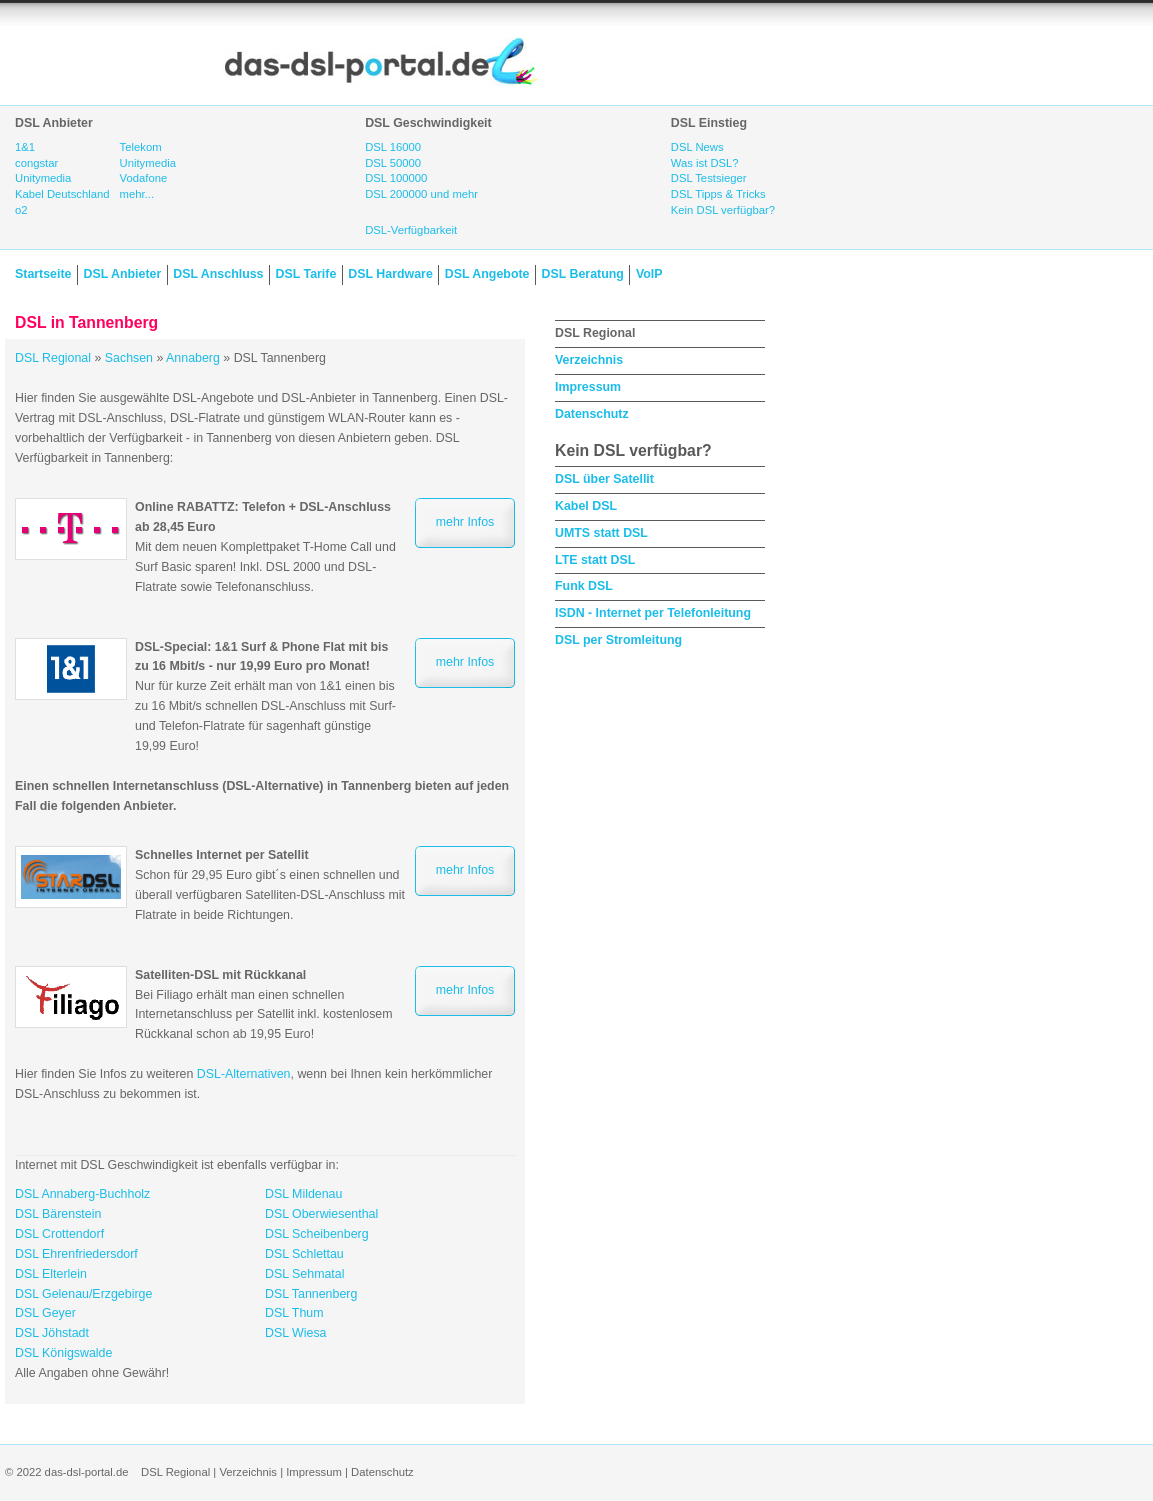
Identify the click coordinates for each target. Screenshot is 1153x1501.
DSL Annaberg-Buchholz (82, 1194)
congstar (36, 163)
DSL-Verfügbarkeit (411, 230)
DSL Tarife (306, 274)
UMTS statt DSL (601, 533)
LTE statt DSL (595, 560)
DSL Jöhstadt (52, 1333)
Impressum (588, 387)
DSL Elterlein (51, 1274)
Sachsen (129, 358)
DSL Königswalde (63, 1353)
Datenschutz (592, 414)
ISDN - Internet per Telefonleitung (653, 613)
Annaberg (193, 358)
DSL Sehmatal (304, 1274)
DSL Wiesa (296, 1333)
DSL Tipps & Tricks (718, 194)
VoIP (649, 274)
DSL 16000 (393, 147)
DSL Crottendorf (59, 1234)
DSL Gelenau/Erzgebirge (83, 1294)
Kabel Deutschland (62, 194)
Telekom (141, 147)
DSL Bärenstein (58, 1214)
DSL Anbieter (122, 274)
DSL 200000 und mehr (421, 194)
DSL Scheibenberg (317, 1234)
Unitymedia (43, 178)
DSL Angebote (487, 274)
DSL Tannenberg (311, 1294)
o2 (21, 210)
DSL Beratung (582, 274)
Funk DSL (584, 586)
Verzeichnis (589, 360)
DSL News (697, 147)
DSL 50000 (393, 163)
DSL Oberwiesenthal (321, 1214)
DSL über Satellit (604, 479)
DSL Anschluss (218, 274)
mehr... (137, 194)
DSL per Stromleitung (618, 640)
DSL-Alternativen (244, 1074)
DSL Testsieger (709, 178)
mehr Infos (465, 522)
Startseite (43, 274)
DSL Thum (294, 1313)
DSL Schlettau (304, 1254)
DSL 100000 (396, 178)
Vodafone (144, 178)
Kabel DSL (586, 506)
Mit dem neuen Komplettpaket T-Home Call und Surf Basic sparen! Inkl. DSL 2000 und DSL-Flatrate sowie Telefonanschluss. (265, 546)
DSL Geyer (45, 1313)
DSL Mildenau (303, 1194)
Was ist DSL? (705, 163)
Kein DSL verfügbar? (723, 210)
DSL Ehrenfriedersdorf (76, 1254)
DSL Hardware (390, 274)
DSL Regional (53, 358)
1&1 (25, 147)
